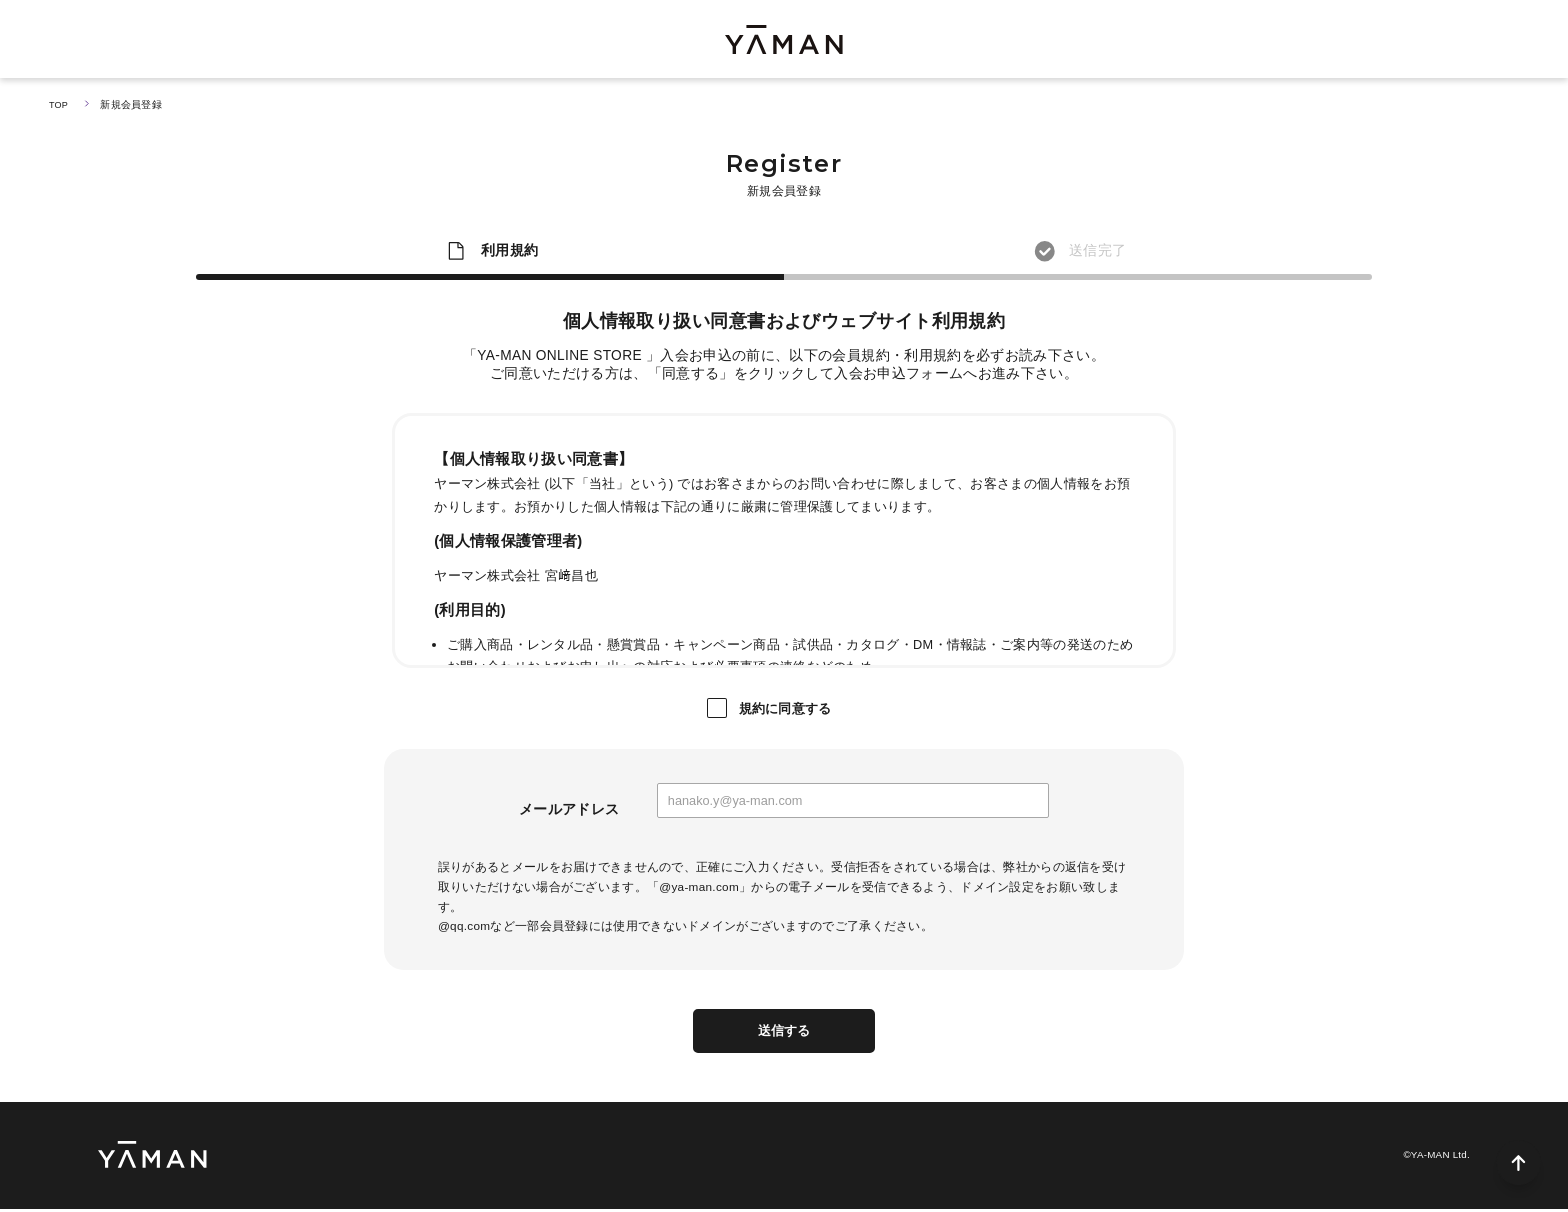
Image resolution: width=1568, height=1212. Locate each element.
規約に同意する (785, 708)
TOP (59, 104)
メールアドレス (569, 809)
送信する (784, 1032)
